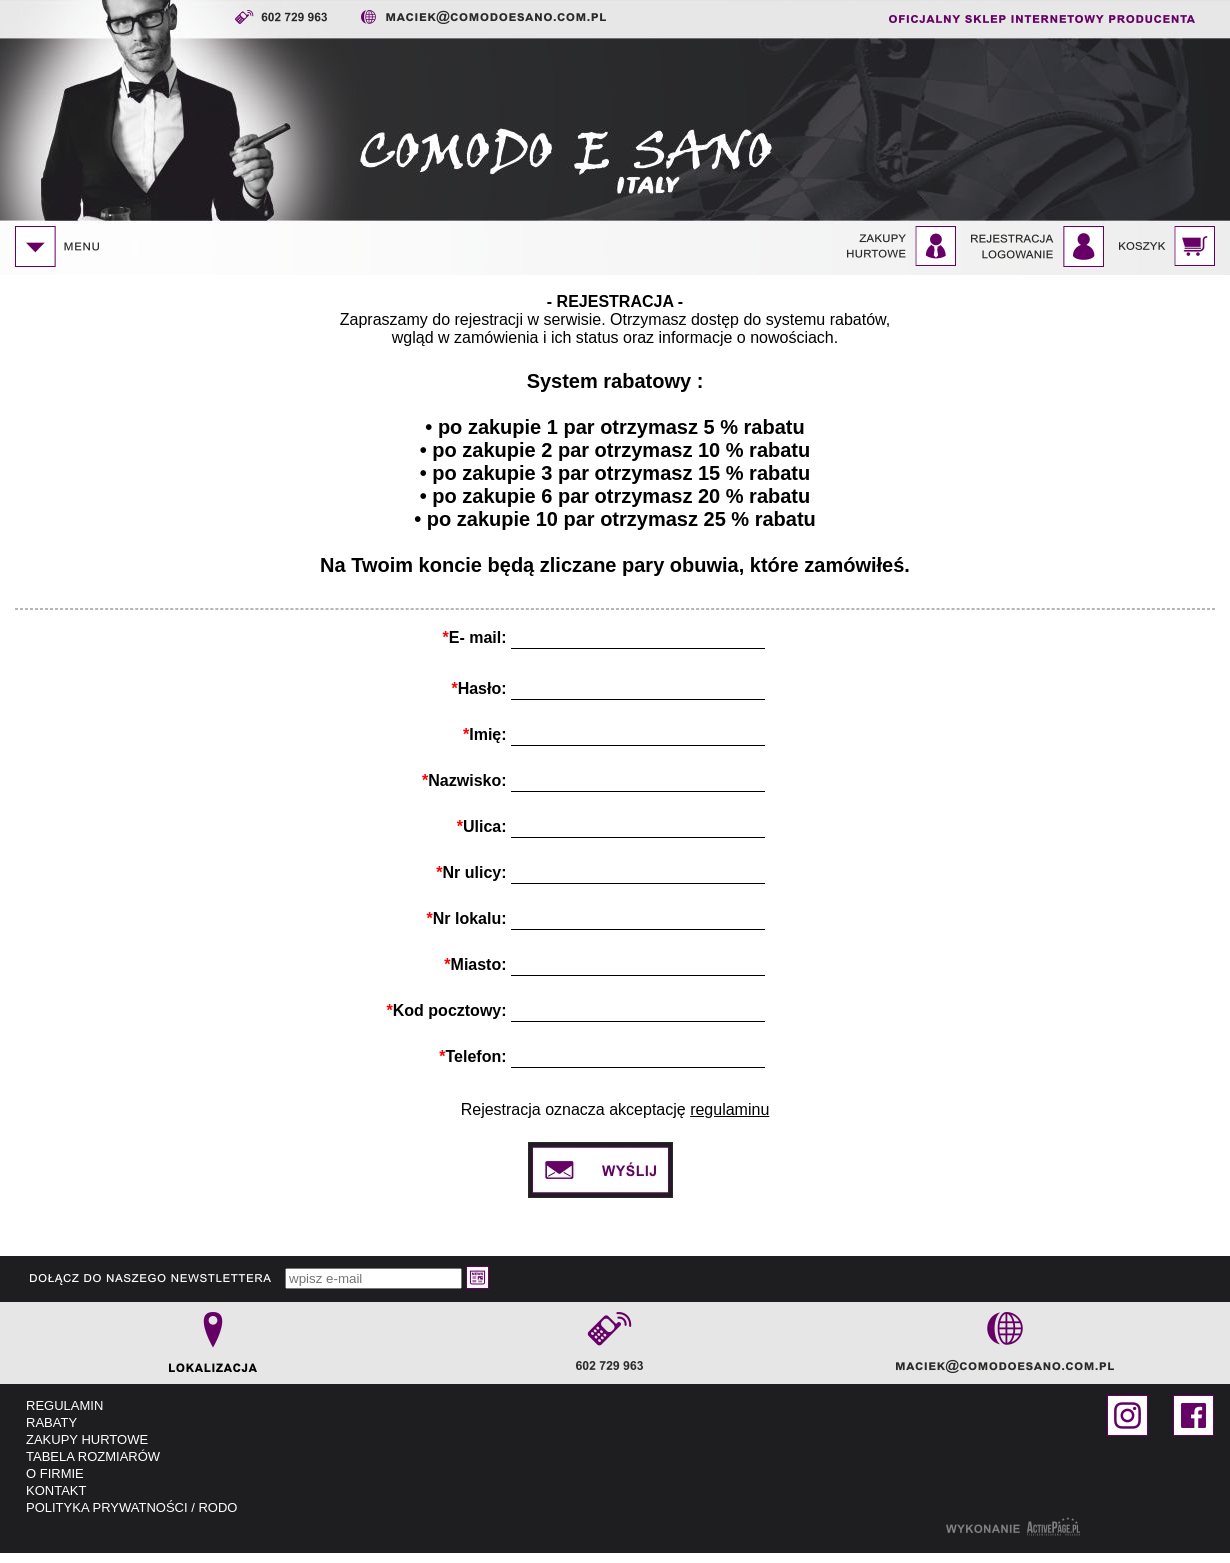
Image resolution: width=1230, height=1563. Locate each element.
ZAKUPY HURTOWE (87, 1439)
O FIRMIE (55, 1473)
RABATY (51, 1422)
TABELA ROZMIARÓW (93, 1456)
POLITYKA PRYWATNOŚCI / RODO (131, 1507)
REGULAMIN (64, 1405)
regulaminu (729, 1109)
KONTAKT (56, 1490)
